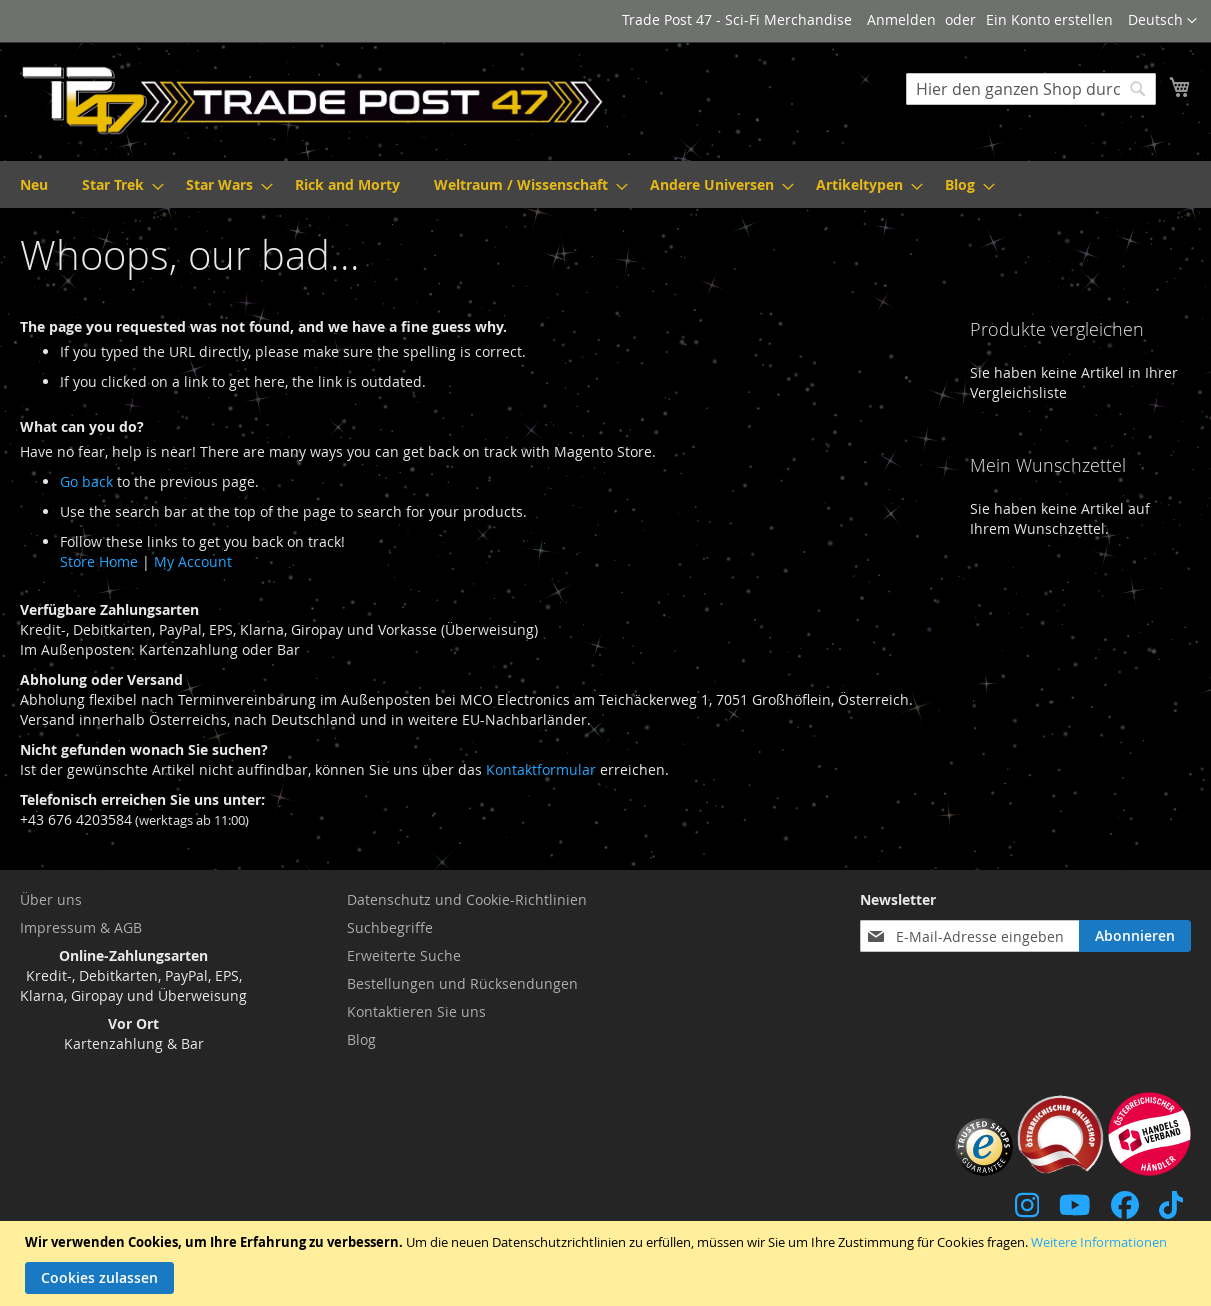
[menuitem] (34, 184)
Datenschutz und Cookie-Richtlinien (467, 899)
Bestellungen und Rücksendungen (462, 983)
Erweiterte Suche (404, 955)
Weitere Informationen (1099, 1242)
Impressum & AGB (81, 927)
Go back (86, 481)
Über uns (51, 899)
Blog (361, 1039)
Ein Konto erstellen (1049, 19)
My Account (193, 561)
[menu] (605, 184)
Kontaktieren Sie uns (416, 1011)
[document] (608, 1263)
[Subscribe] (1135, 936)
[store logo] (313, 100)
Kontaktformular (541, 769)
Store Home (99, 561)
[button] (1162, 21)
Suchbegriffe (390, 927)
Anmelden (901, 19)
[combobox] (1031, 89)
